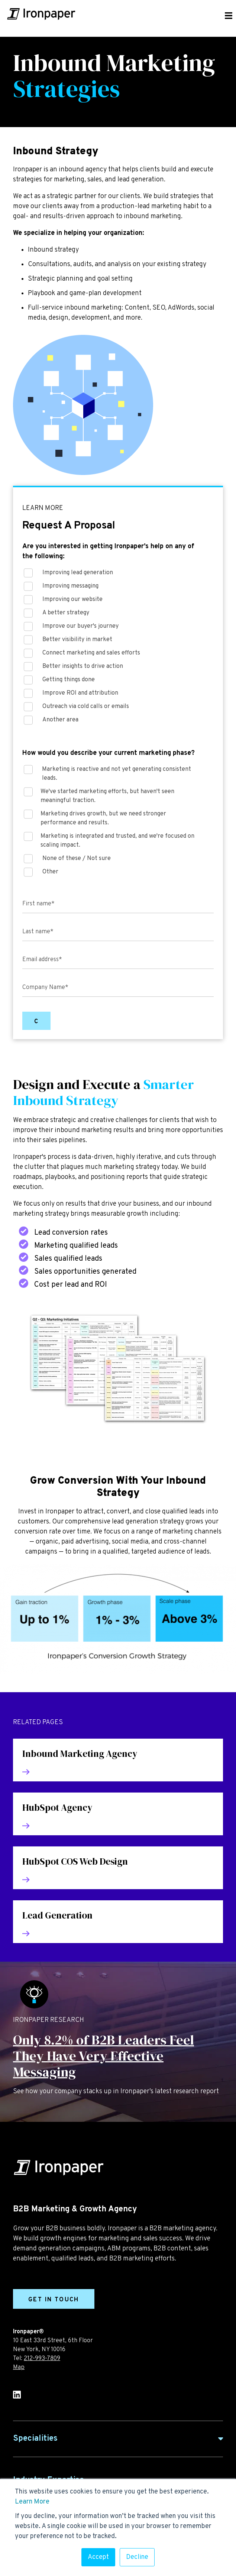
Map (19, 2367)
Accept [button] (98, 2557)
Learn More (32, 2502)
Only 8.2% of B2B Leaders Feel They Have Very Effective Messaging (103, 2056)
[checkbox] (118, 648)
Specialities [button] (35, 2439)
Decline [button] (137, 2557)
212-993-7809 (42, 2358)
